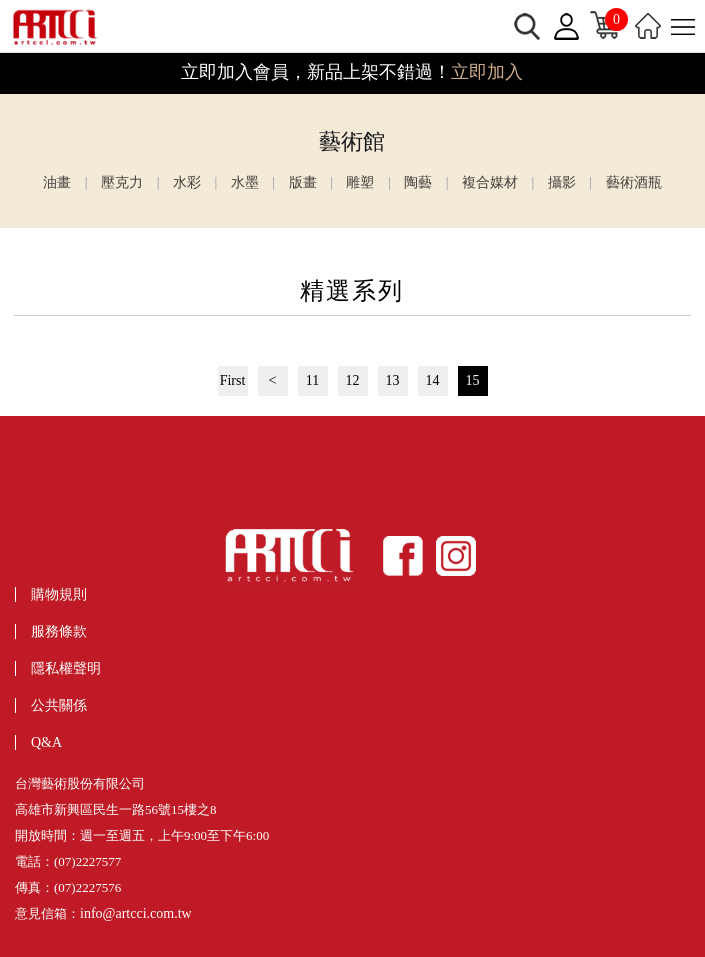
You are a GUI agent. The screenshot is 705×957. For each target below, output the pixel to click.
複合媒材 (490, 182)
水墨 (245, 182)
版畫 (303, 182)
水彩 (187, 182)
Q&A (46, 742)
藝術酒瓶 (634, 182)
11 (312, 380)
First (233, 380)
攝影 (562, 182)
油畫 (57, 182)
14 (433, 380)
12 (353, 380)
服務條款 (59, 631)
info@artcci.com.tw (136, 913)
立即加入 (487, 72)
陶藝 (418, 182)
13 (393, 380)
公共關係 (59, 705)
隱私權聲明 (66, 668)
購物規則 (59, 594)
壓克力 (122, 182)
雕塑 (360, 182)
